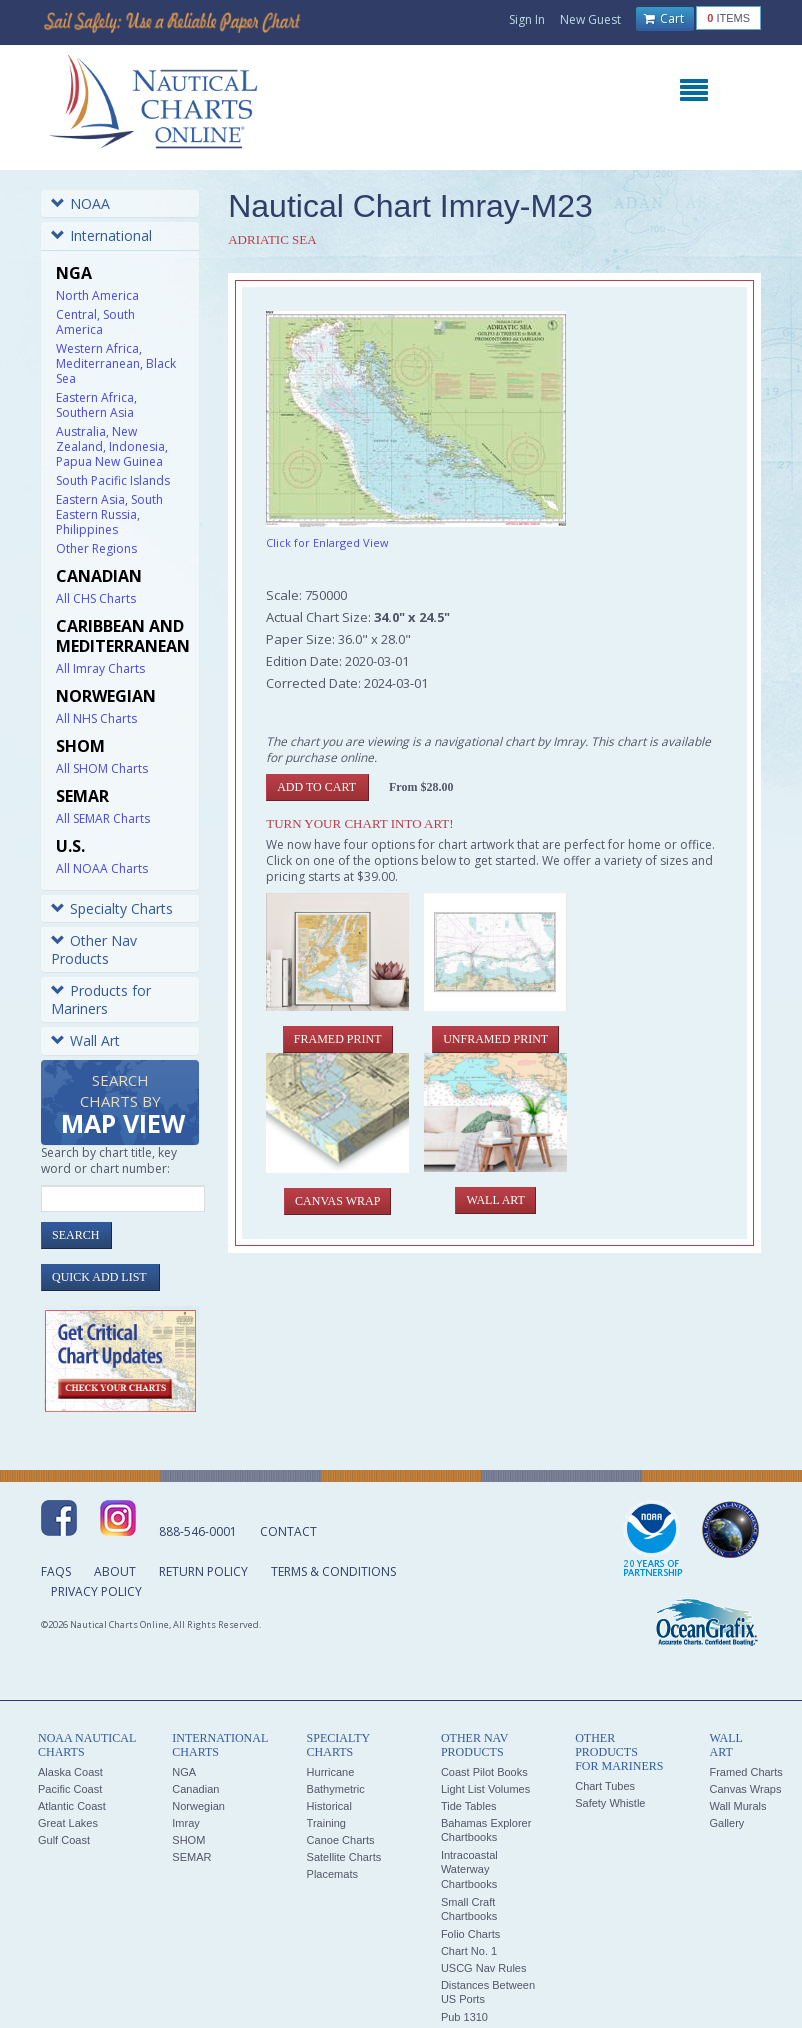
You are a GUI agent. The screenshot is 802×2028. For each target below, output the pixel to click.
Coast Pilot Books (484, 1772)
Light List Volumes (485, 1789)
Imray (186, 1823)
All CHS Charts (96, 598)
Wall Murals (737, 1806)
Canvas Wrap (337, 1201)
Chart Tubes (605, 1786)
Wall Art (85, 1040)
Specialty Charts (112, 908)
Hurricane (331, 1772)
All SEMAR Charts (103, 818)
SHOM (188, 1840)
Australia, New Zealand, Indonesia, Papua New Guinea (112, 446)
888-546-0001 (198, 1531)
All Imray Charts (100, 668)
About (115, 1571)
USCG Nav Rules (484, 1968)
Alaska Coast (70, 1772)
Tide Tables (469, 1806)
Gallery (726, 1823)
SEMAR (191, 1857)
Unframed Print (495, 1039)
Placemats (332, 1874)
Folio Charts (470, 1934)
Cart (664, 19)
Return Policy (203, 1571)
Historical (329, 1806)
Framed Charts (745, 1772)
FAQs (56, 1571)
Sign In (527, 19)
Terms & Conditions (333, 1571)
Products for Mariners (101, 999)
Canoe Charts (341, 1840)
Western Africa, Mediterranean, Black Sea (116, 363)
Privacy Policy (96, 1591)
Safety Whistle (610, 1803)
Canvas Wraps (745, 1789)
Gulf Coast (64, 1840)
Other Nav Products (94, 949)
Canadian (195, 1789)
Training (326, 1823)
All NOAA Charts (102, 868)
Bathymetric (336, 1789)
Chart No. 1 (469, 1951)
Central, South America (95, 322)
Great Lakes (68, 1823)
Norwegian (198, 1806)
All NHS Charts (96, 718)
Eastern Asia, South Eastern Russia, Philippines (109, 514)
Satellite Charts (344, 1857)
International (101, 235)
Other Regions (96, 548)
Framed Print (338, 1039)
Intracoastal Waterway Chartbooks (469, 1869)
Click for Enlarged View (327, 542)
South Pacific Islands (113, 480)
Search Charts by (123, 1105)
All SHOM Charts (102, 768)
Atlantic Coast (72, 1806)
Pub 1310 (464, 2017)
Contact (288, 1531)
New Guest (590, 19)
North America (97, 295)
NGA (184, 1772)
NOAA (80, 203)
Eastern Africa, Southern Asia (96, 405)
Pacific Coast (70, 1789)
